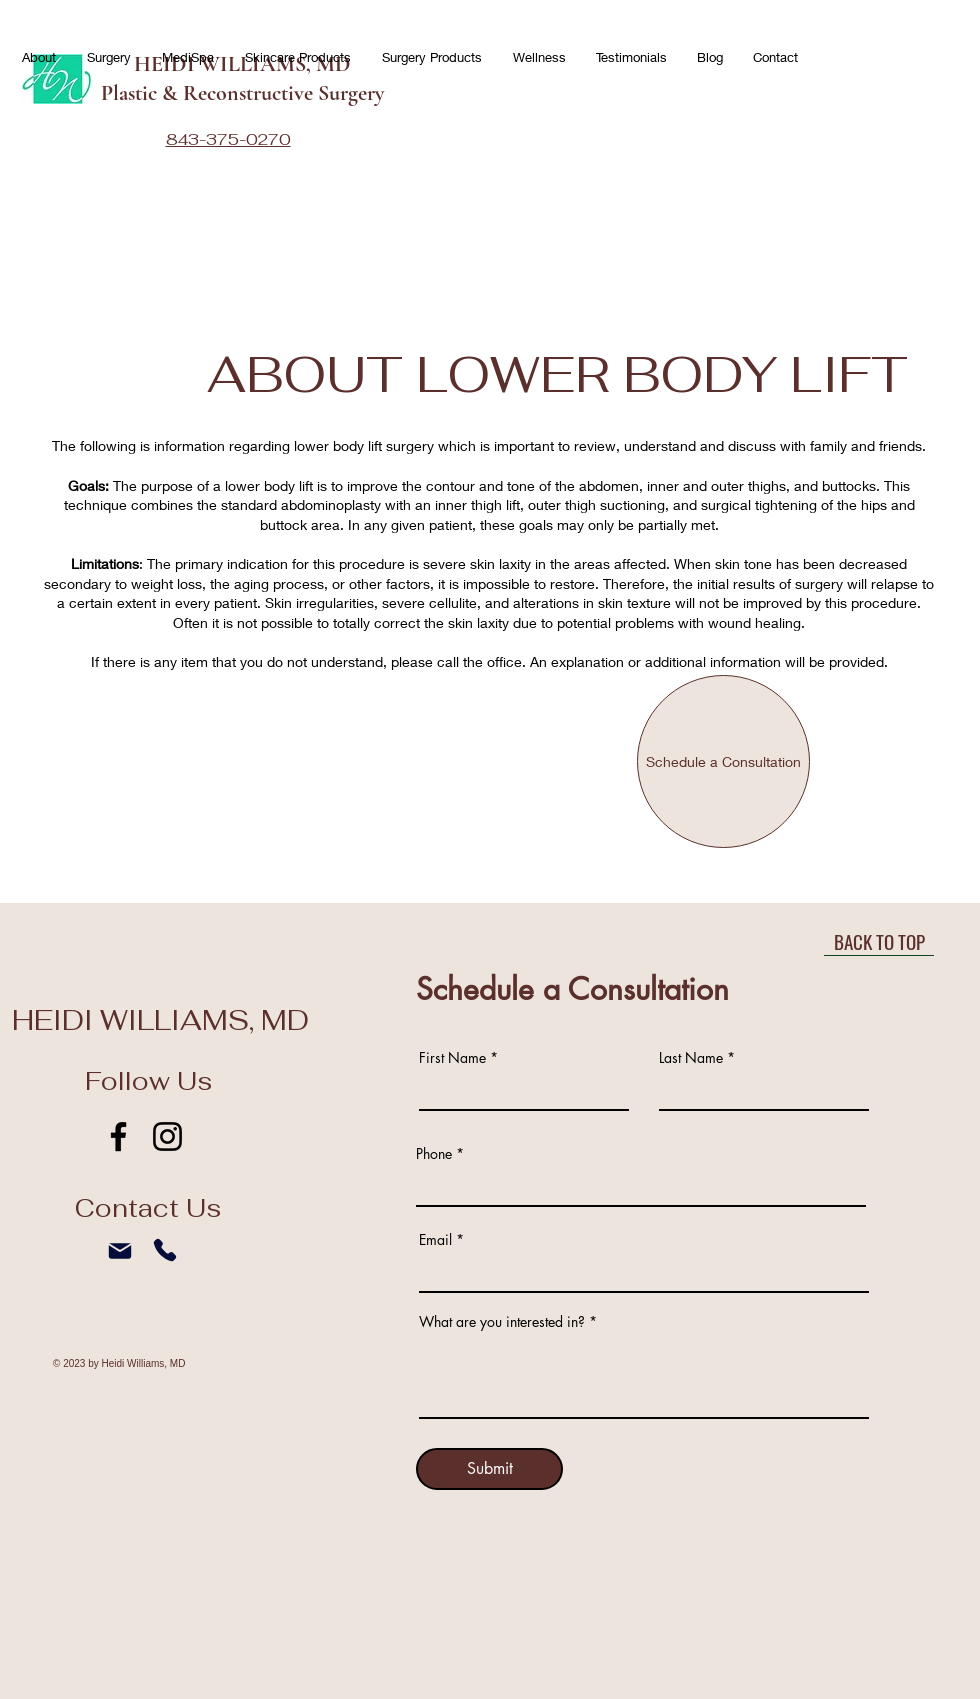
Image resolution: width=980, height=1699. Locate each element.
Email (435, 1240)
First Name (452, 1058)
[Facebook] (118, 1136)
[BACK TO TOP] (879, 941)
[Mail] (120, 1250)
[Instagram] (167, 1136)
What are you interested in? (502, 1322)
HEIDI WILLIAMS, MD (160, 1020)
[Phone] (164, 1250)
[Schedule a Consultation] (723, 761)
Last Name (691, 1058)
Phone (434, 1154)
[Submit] (489, 1469)
